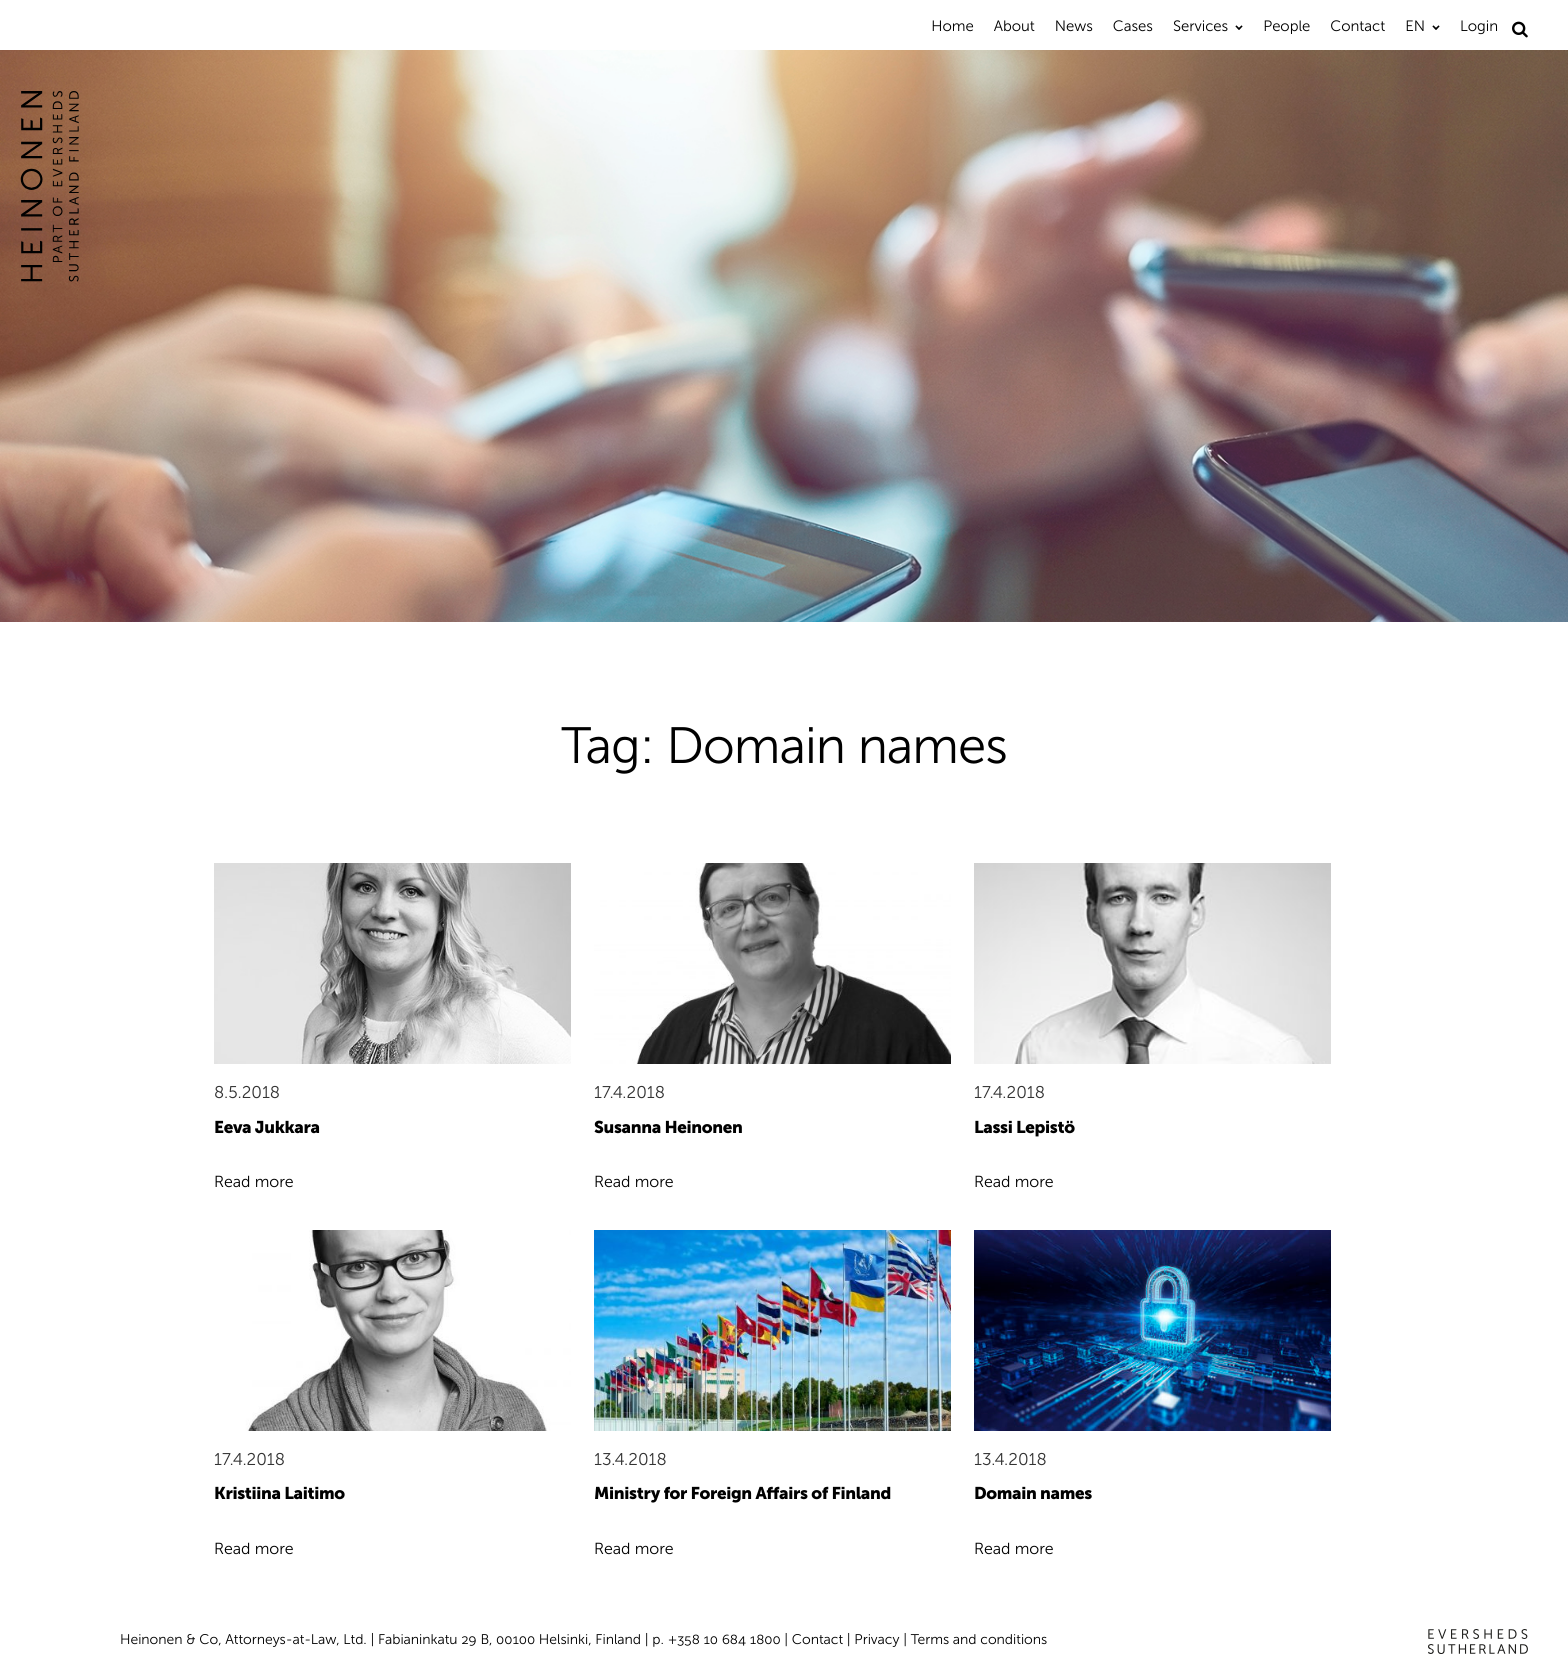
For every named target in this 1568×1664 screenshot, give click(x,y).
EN (1415, 26)
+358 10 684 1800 (724, 1639)
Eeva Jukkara (267, 1128)
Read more (254, 1182)
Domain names (1033, 1494)
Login (1479, 26)
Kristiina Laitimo (279, 1494)
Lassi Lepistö (1024, 1128)
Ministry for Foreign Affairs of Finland (742, 1494)
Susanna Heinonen (668, 1128)
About (1014, 26)
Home (952, 26)
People (1286, 26)
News (1074, 26)
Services (1200, 26)
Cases (1133, 26)
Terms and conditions (979, 1639)
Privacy (876, 1639)
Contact (1357, 26)
